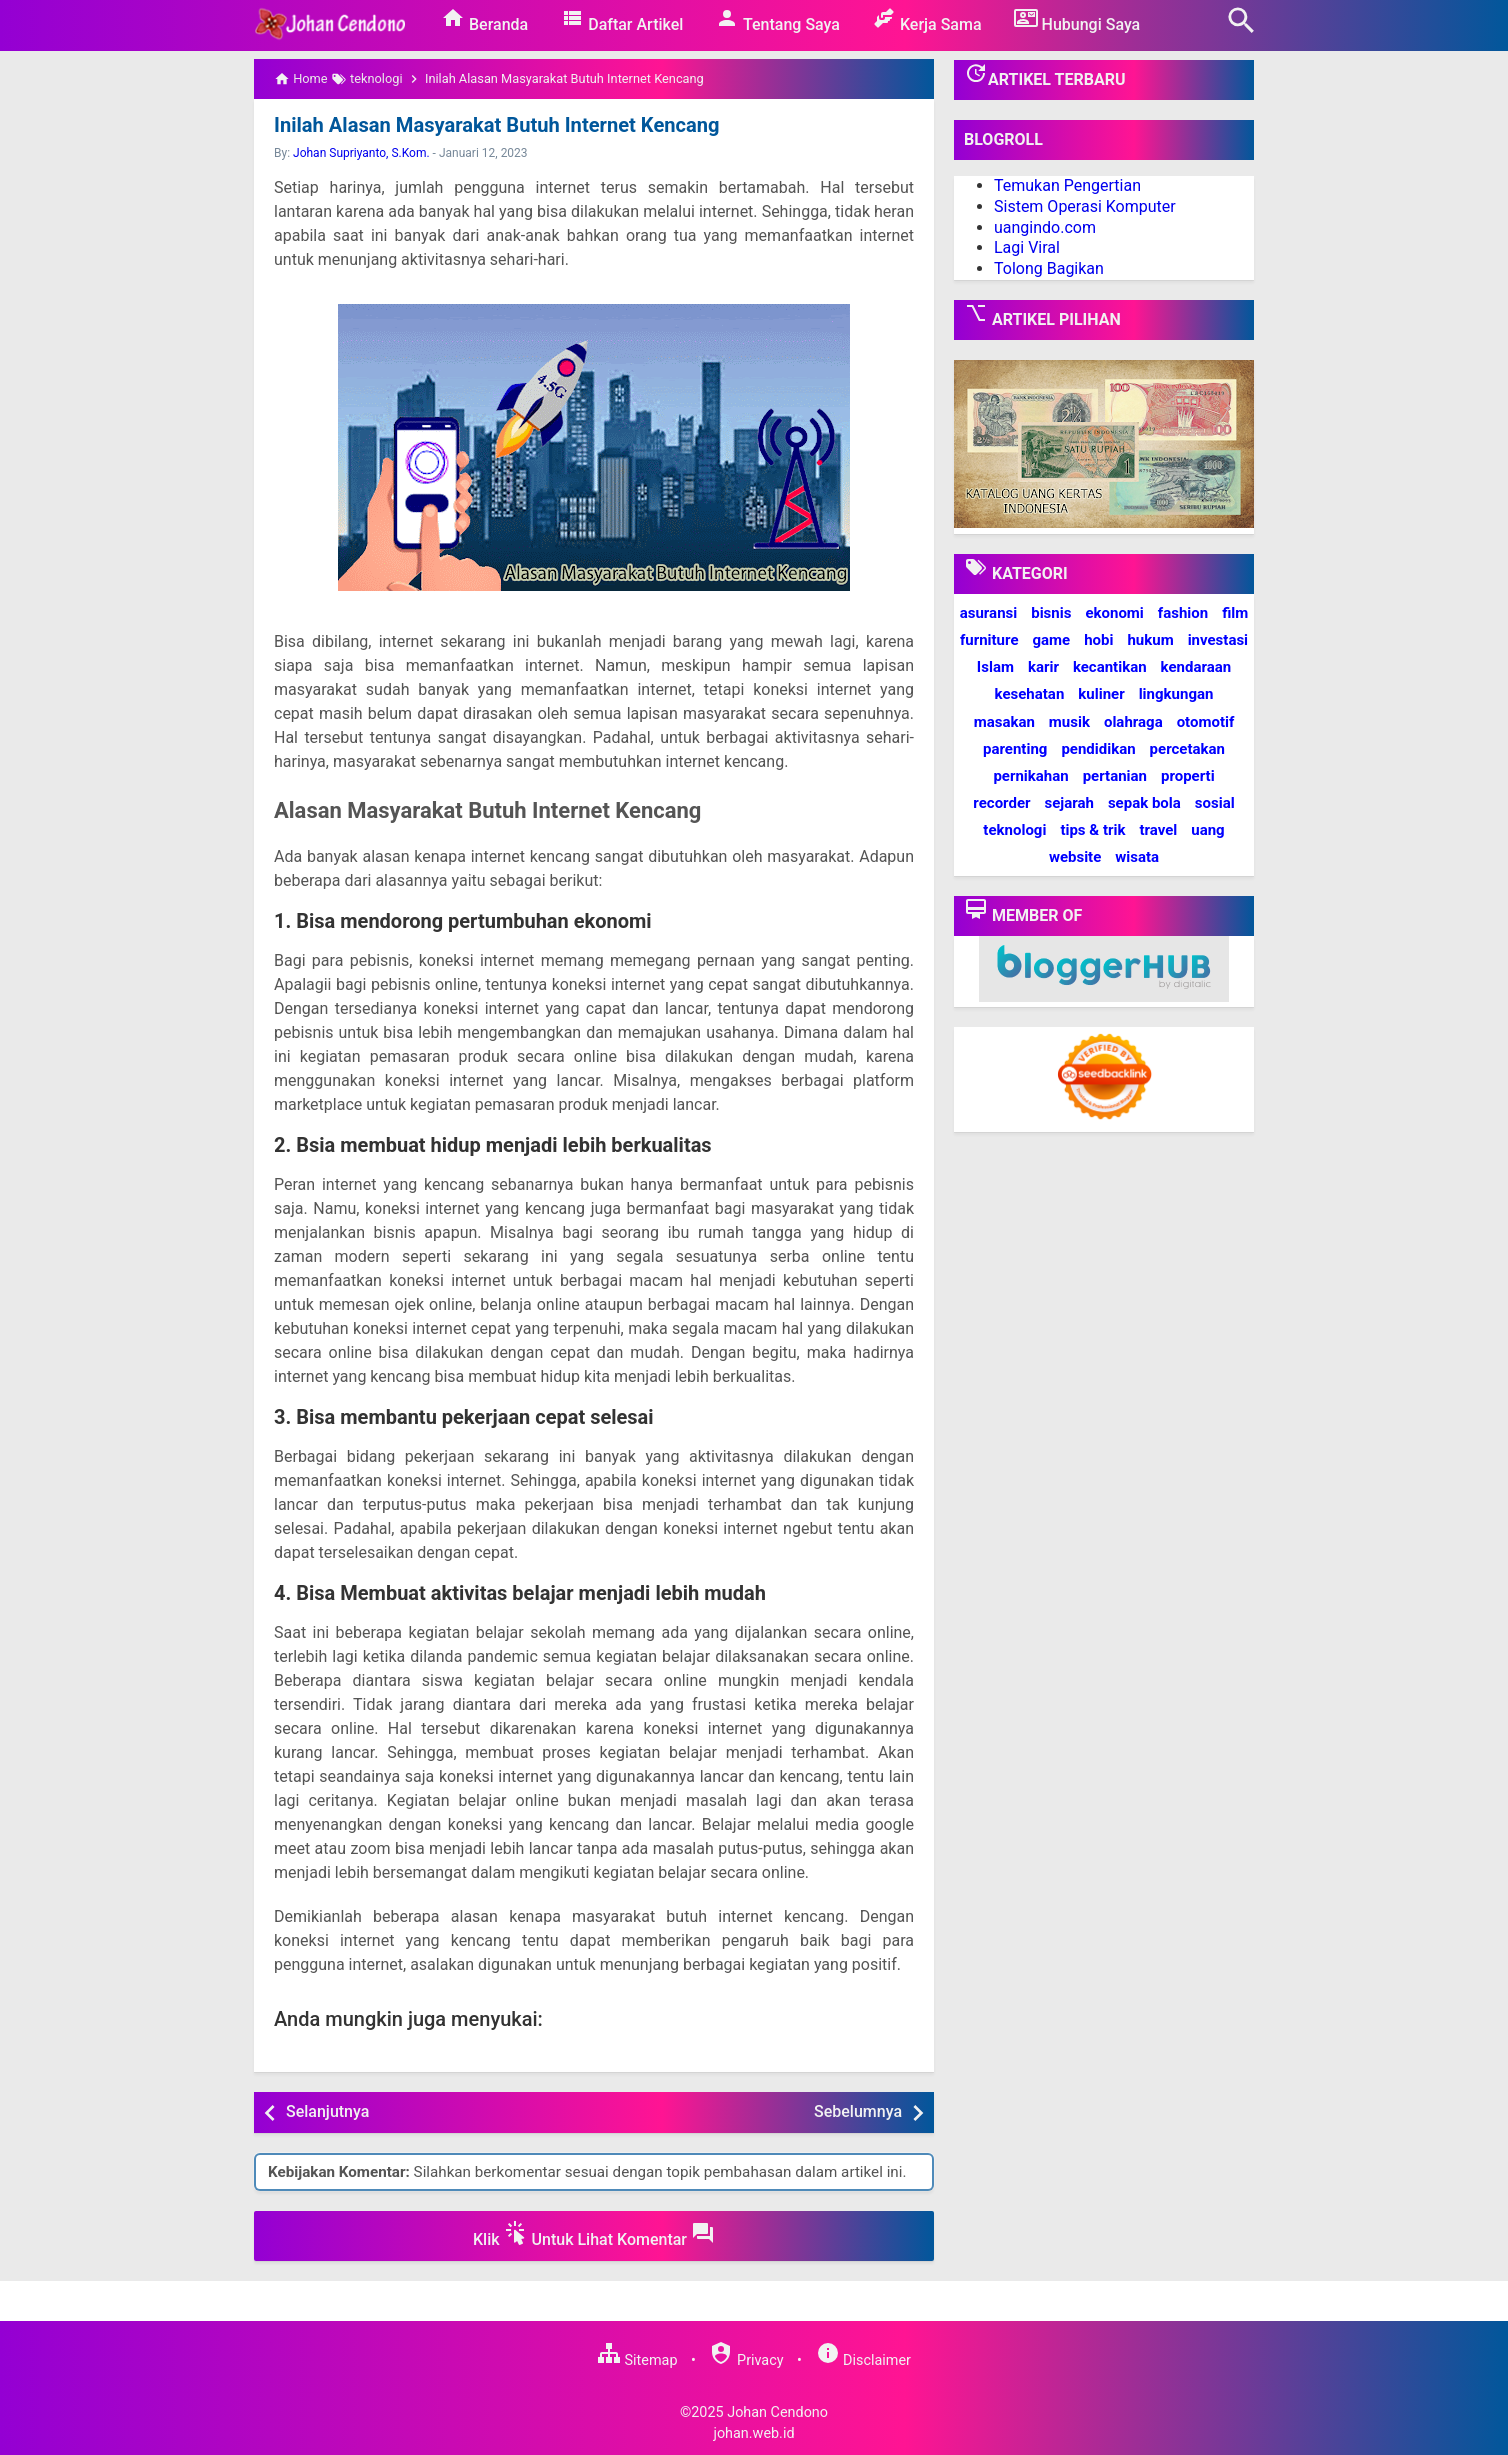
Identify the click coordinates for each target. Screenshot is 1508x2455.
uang (1207, 830)
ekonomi (1114, 613)
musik (1069, 722)
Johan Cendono (777, 2411)
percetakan (1187, 749)
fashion (1183, 613)
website (1075, 857)
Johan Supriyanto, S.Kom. (361, 153)
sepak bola (1144, 803)
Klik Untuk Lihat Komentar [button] (594, 2235)
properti (1188, 776)
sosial (1215, 803)
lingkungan (1176, 694)
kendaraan (1196, 667)
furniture (989, 640)
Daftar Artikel (621, 20)
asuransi (989, 613)
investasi (1218, 640)
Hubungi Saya (1077, 20)
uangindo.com (1045, 227)
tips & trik (1092, 830)
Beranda (484, 20)
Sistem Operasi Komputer (1085, 206)
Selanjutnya (327, 2111)
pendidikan (1098, 749)
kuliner (1101, 694)
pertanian (1115, 776)
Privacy (746, 2360)
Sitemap (637, 2360)
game (1051, 640)
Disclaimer (863, 2360)
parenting (1015, 749)
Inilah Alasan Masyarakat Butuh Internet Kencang (495, 125)
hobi (1098, 640)
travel (1158, 830)
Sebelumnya (858, 2111)
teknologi (1014, 830)
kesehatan (1030, 694)
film (1235, 613)
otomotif (1206, 722)
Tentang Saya (777, 20)
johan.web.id (753, 2433)
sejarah (1068, 803)
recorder (1001, 803)
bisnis (1051, 613)
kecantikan (1110, 667)
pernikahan (1030, 776)
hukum (1150, 640)
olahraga (1133, 722)
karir (1043, 667)
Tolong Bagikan (1049, 268)
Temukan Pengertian (1067, 185)
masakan (1004, 722)
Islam (995, 667)
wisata (1137, 857)
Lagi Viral (1027, 247)
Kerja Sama (927, 20)
